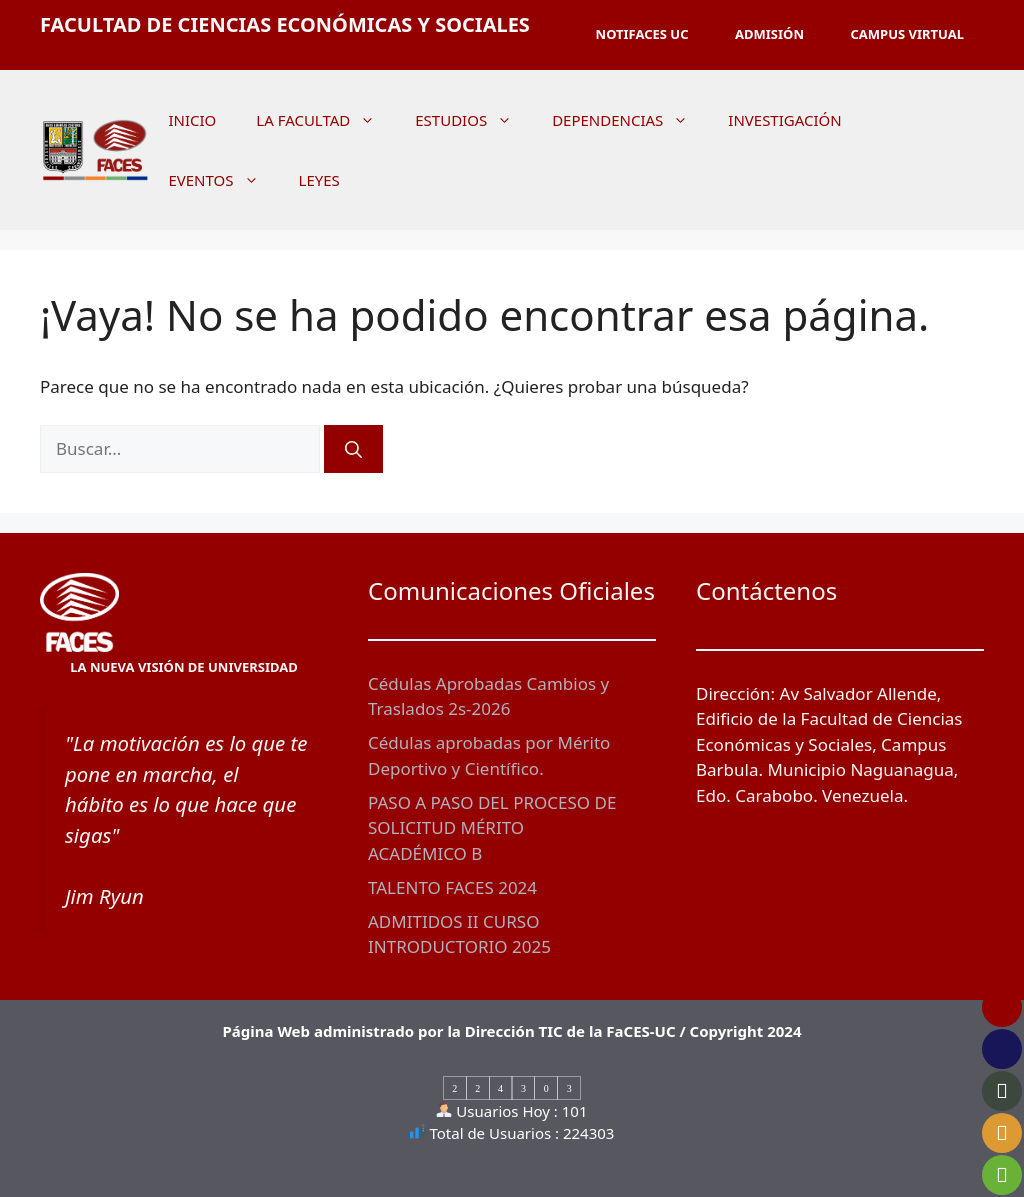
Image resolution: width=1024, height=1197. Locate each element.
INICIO (192, 120)
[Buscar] (353, 449)
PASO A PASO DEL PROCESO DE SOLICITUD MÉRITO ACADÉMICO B (492, 828)
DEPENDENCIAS (630, 120)
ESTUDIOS (473, 120)
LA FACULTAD (325, 120)
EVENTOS (223, 180)
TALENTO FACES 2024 (452, 887)
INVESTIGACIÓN (784, 120)
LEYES (319, 180)
